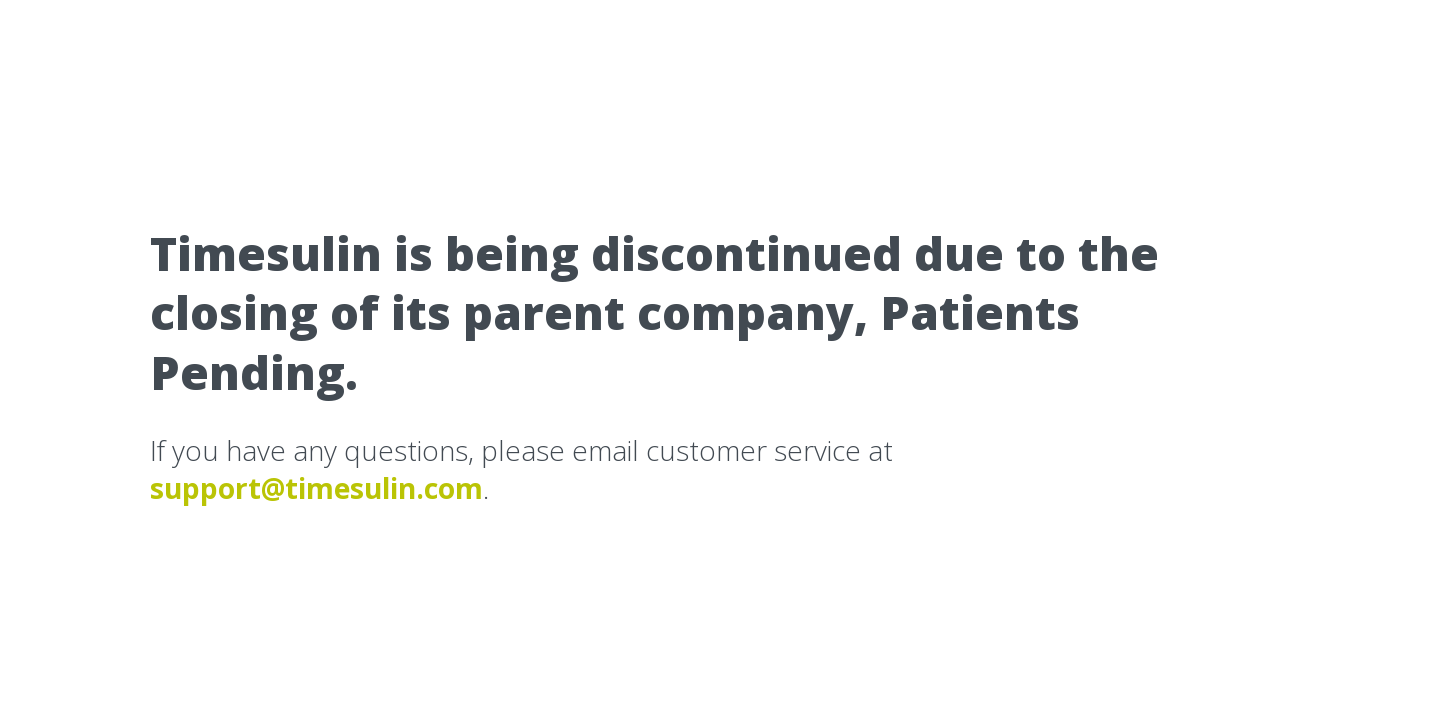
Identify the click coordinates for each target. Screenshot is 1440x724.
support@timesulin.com (316, 488)
